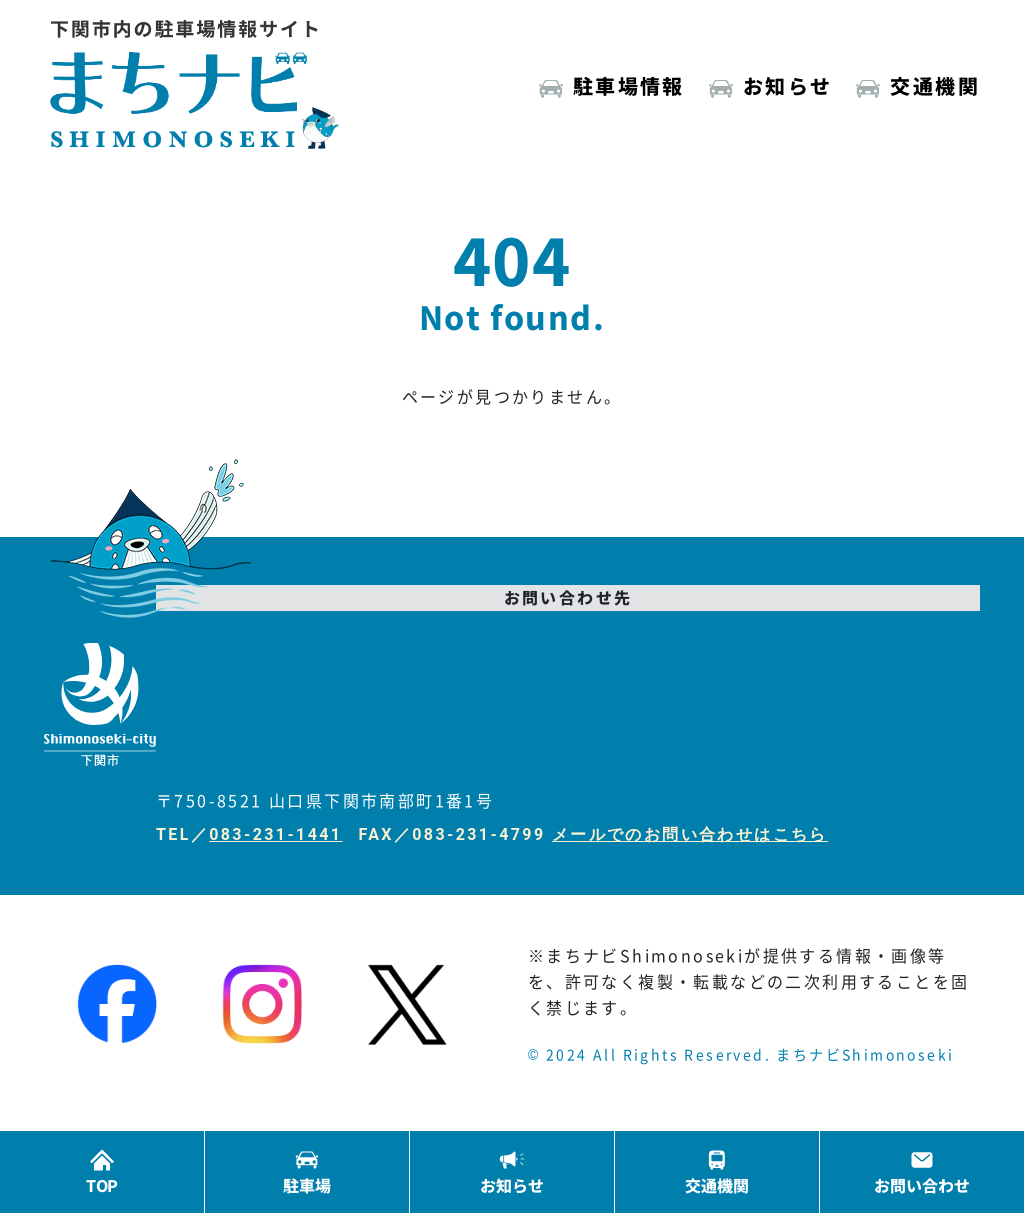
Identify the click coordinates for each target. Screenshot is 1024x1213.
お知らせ (788, 85)
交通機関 (935, 85)
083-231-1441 (275, 834)
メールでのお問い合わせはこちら (690, 834)
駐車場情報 (629, 85)
